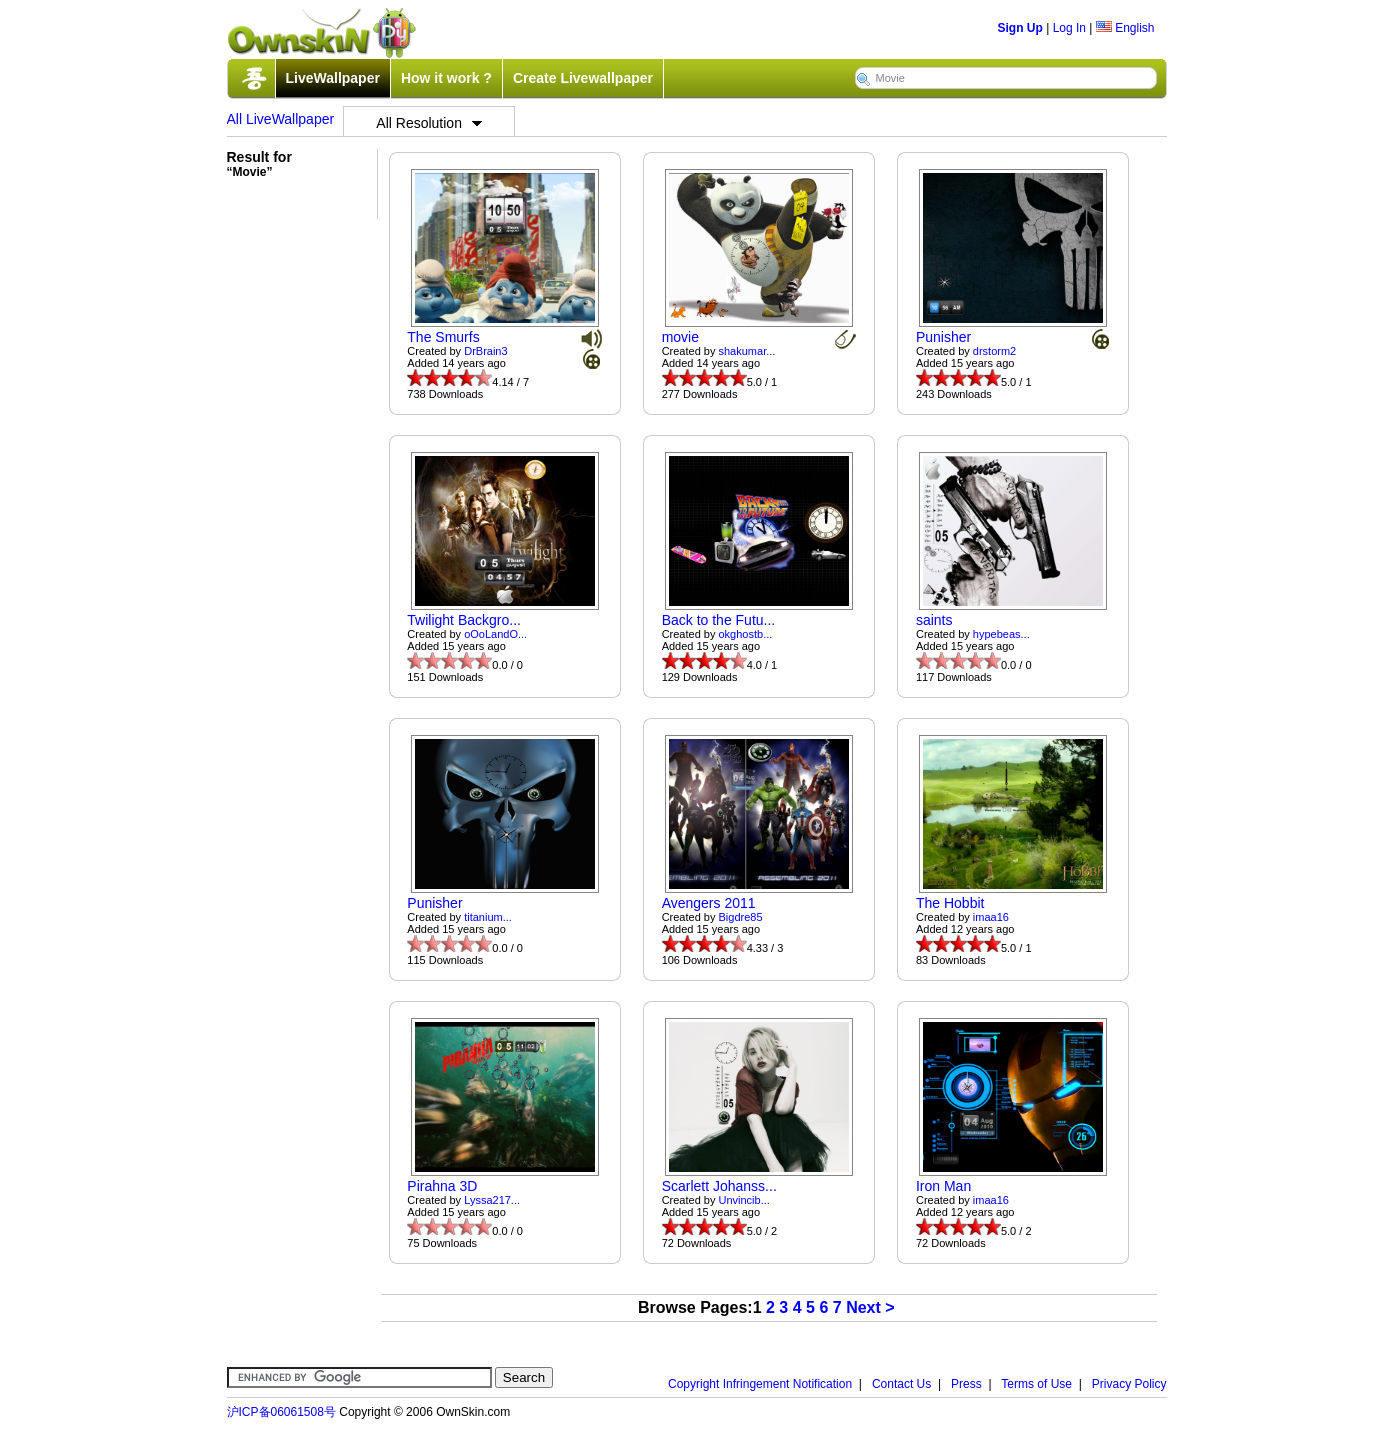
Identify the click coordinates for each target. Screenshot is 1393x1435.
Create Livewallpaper (583, 78)
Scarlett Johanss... (719, 1186)
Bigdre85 (741, 917)
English (1125, 28)
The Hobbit (950, 903)
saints (934, 620)
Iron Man (943, 1186)
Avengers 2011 (709, 903)
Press (966, 1384)
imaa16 (991, 917)
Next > (870, 1307)
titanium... (488, 917)
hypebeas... (1001, 634)
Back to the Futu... (719, 620)
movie (680, 337)
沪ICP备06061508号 (281, 1412)
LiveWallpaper (333, 78)
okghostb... (746, 634)
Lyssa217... (492, 1200)
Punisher (943, 337)
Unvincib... (744, 1200)
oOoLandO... (495, 634)
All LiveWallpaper (281, 119)
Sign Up (1020, 28)
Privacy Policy (1129, 1384)
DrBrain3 (485, 351)
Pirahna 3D (442, 1186)
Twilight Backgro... (464, 620)
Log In (1069, 28)
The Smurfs (443, 337)
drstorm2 (994, 351)
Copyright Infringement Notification (760, 1384)
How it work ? (446, 78)
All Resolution (429, 123)
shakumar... (747, 351)
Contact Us (901, 1384)
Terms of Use (1036, 1384)
